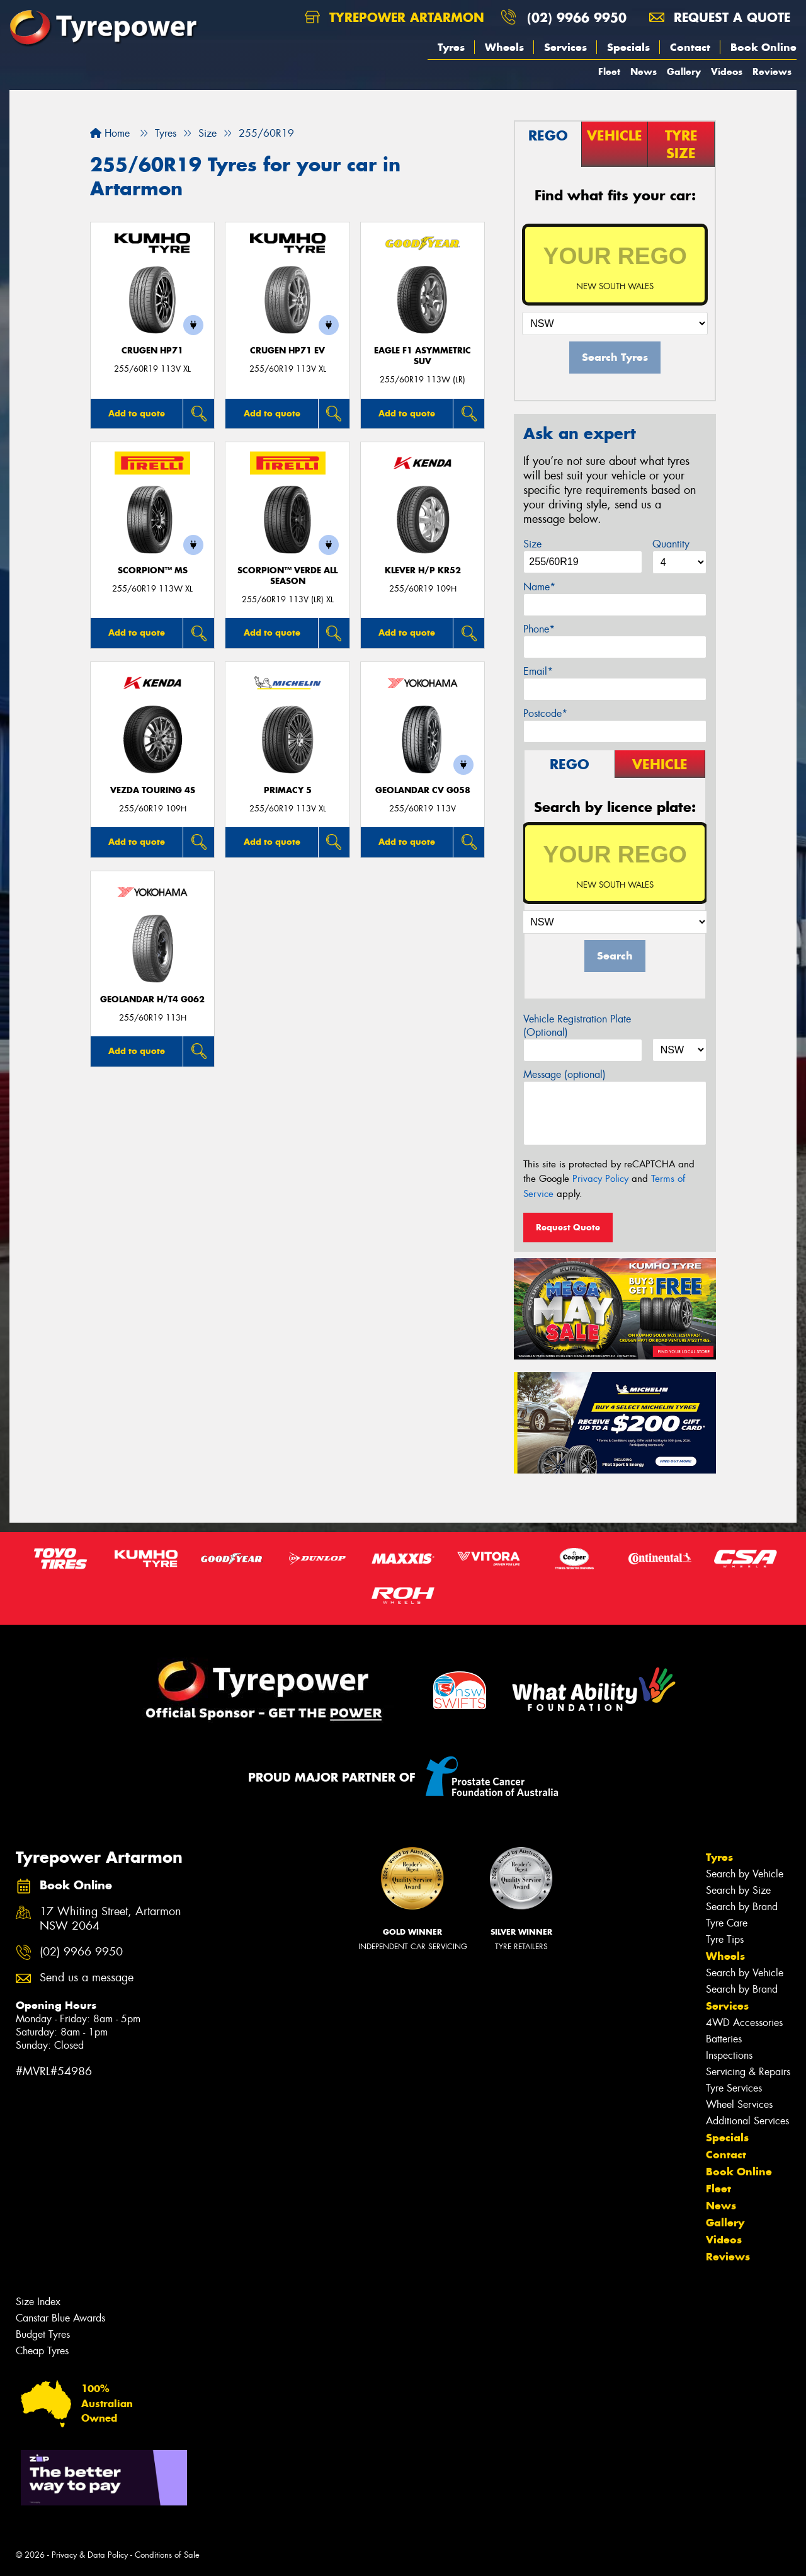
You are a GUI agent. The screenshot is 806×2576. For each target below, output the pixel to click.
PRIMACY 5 (288, 790)
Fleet (609, 71)
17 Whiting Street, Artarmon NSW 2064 (110, 1918)
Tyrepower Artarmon (394, 17)
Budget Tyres (43, 2334)
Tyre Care (726, 1923)
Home (110, 133)
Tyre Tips (725, 1939)
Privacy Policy (600, 1178)
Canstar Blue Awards (60, 2318)
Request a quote (719, 17)
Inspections (729, 2055)
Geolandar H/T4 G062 (152, 999)
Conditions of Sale (167, 2555)
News (643, 71)
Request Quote (568, 1227)
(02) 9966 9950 (577, 17)
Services (565, 47)
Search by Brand (742, 1906)
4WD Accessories (744, 2022)
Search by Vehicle (744, 1873)
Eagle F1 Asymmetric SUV (422, 356)
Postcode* (545, 713)
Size (532, 544)
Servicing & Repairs (748, 2071)
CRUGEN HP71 (152, 350)
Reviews (772, 71)
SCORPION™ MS (153, 570)
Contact (690, 47)
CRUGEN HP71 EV (287, 350)
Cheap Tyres (42, 2350)
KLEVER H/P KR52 (423, 570)
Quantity (671, 544)
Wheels (504, 47)
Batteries (724, 2039)
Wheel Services (739, 2104)
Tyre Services (734, 2088)
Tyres (451, 47)
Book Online (763, 47)
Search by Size (738, 1890)
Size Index (38, 2301)
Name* (539, 586)
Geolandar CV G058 (422, 790)
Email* (538, 671)
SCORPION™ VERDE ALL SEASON (287, 576)
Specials (628, 47)
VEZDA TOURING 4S (152, 790)
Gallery (684, 71)
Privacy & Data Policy (90, 2555)
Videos (726, 71)
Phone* (539, 629)
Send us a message (86, 1978)
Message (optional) (564, 1074)
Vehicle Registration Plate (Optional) (577, 1025)
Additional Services (747, 2120)
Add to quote (136, 413)
